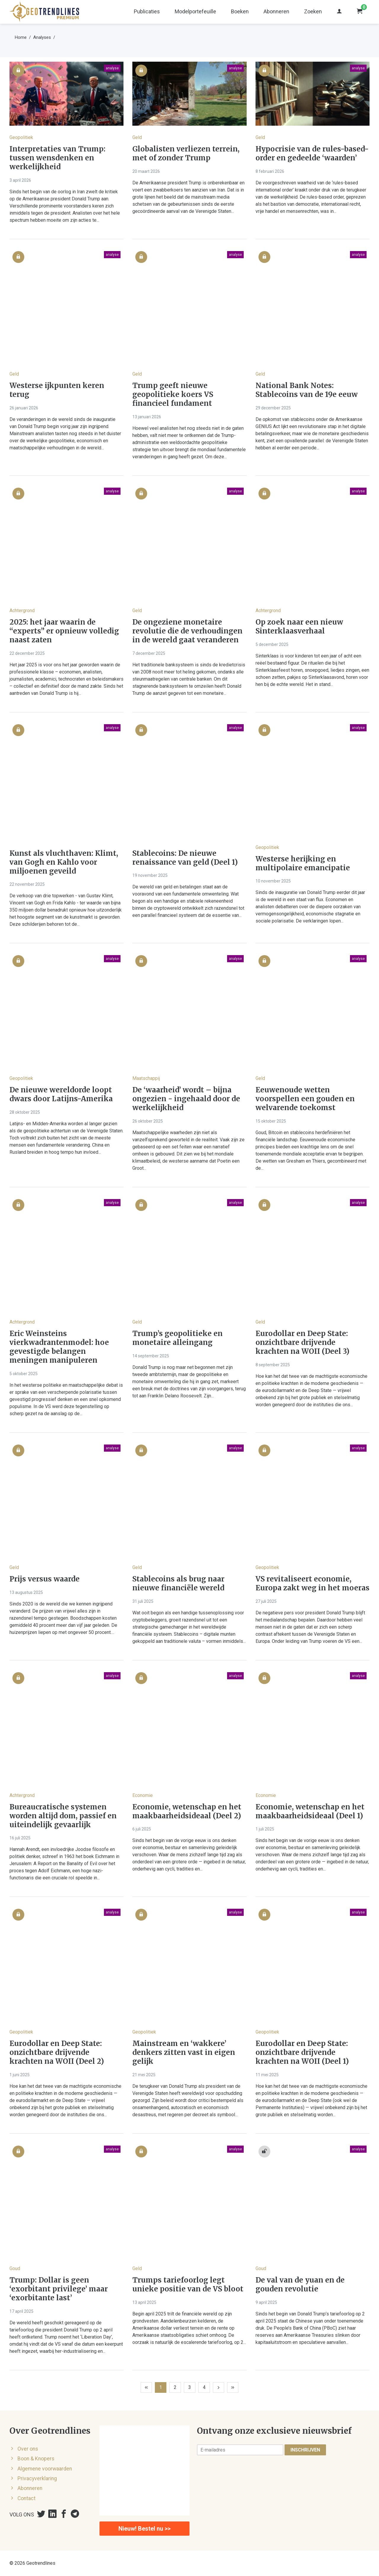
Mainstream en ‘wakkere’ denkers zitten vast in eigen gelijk (183, 2052)
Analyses (42, 37)
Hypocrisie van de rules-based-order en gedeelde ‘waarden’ (312, 153)
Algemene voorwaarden (44, 2469)
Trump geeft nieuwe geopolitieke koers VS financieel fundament (172, 394)
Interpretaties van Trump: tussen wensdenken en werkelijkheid (57, 158)
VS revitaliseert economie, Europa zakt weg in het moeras (313, 1583)
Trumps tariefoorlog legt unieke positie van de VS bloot (187, 2284)
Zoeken (313, 11)
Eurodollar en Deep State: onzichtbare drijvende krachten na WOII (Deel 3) (302, 1342)
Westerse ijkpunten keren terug (56, 390)
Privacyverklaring (37, 2478)
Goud (14, 2268)
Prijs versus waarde (44, 1579)
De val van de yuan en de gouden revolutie (300, 2284)
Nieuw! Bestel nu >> (144, 2528)
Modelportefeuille (195, 11)
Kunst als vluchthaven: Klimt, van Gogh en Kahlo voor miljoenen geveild (63, 862)
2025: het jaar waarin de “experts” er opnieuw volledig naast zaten (64, 631)
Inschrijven (305, 2450)
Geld (137, 137)
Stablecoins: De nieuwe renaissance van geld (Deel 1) (185, 858)
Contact (26, 2498)
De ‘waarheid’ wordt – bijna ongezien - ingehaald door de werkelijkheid (186, 1099)
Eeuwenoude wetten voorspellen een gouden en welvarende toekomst (305, 1099)
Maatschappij (146, 1078)
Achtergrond (22, 610)
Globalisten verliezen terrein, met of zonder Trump (186, 153)
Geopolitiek (21, 137)
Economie (142, 1795)
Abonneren (276, 11)
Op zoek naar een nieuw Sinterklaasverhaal (299, 627)
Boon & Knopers (35, 2459)
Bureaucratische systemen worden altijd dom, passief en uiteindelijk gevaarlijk (63, 1816)
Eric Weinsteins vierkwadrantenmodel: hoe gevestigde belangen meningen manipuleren (59, 1347)
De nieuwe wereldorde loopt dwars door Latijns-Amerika (61, 1094)
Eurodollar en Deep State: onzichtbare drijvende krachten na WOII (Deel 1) (302, 2052)
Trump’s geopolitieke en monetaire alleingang (177, 1338)
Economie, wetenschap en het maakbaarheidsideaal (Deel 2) (186, 1811)
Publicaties (147, 11)
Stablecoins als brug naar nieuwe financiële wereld (178, 1583)
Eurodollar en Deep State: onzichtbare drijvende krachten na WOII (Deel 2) (56, 2052)
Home (21, 37)
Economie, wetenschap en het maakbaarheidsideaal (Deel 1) (310, 1811)
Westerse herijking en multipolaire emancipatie (303, 863)
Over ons (27, 2449)
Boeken (240, 11)
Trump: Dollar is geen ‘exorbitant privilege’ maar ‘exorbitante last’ (58, 2289)
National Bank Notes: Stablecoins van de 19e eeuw (307, 390)
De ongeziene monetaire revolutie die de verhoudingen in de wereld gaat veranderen (187, 631)
